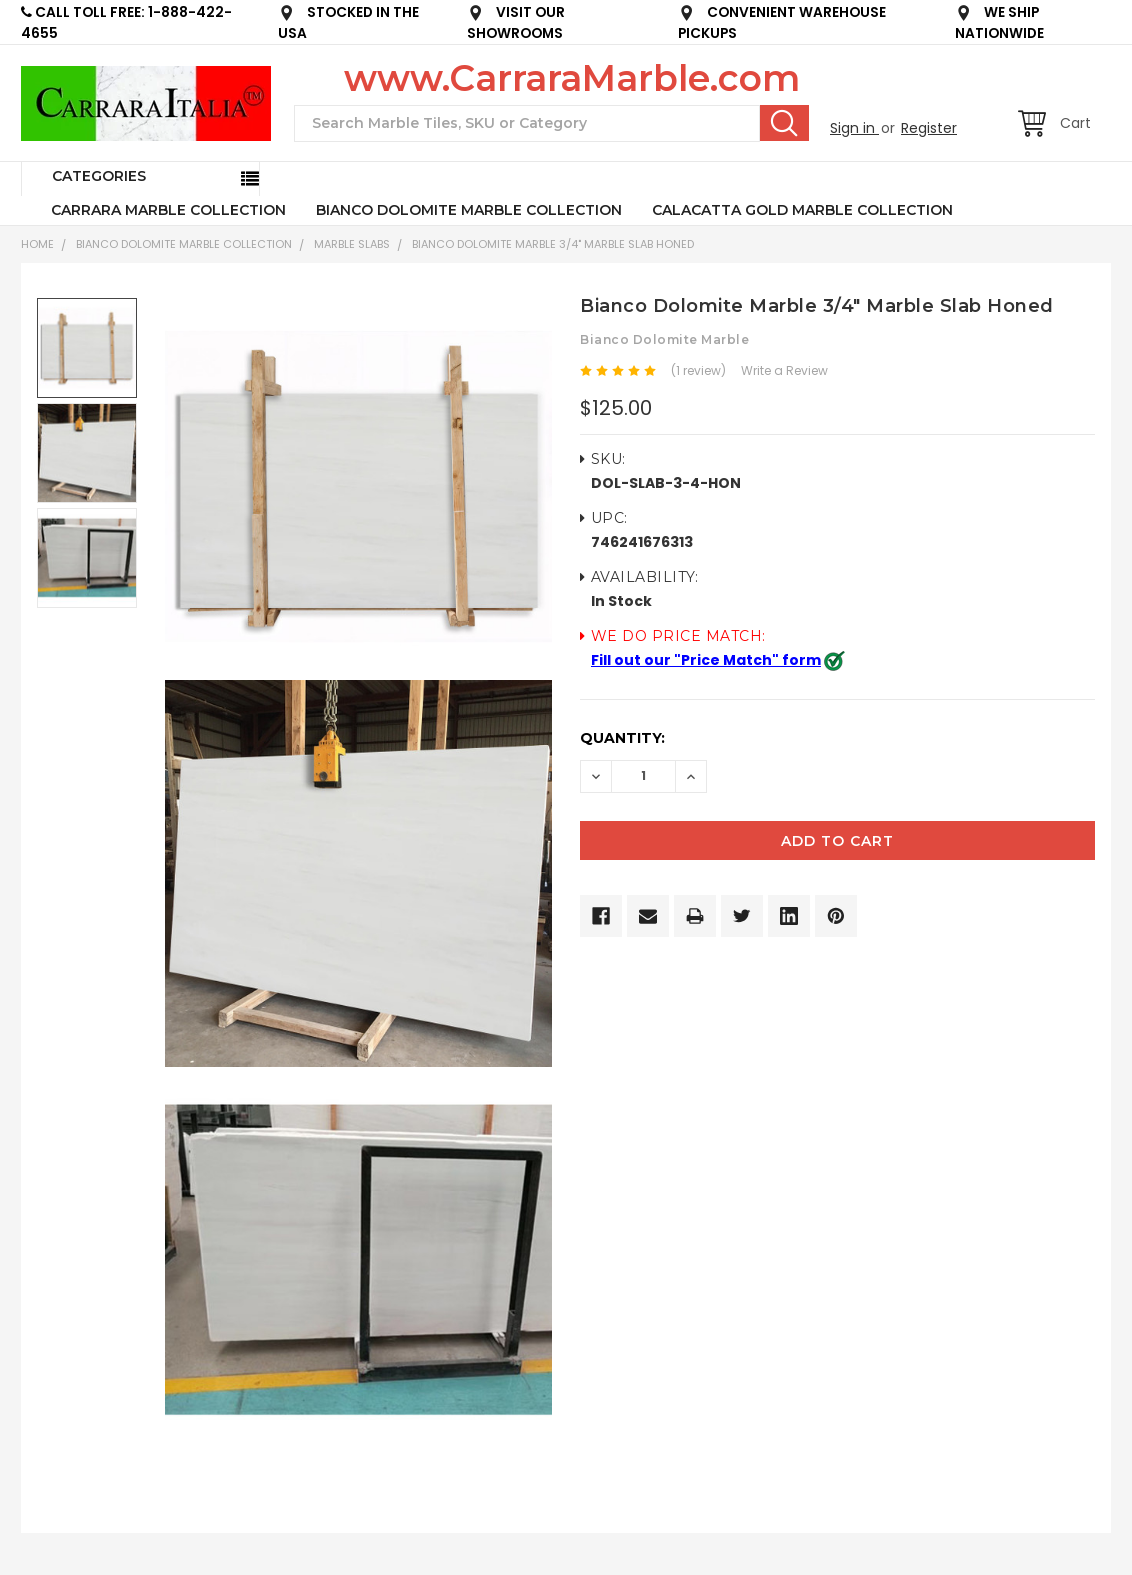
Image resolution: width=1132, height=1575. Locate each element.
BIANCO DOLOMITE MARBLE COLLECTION (469, 210)
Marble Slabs (352, 244)
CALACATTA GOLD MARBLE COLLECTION (802, 210)
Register (929, 128)
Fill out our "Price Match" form (706, 660)
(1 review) (698, 370)
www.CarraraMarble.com (572, 78)
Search (784, 123)
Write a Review (784, 370)
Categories (99, 176)
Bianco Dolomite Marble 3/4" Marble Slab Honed (553, 244)
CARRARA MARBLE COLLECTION (168, 210)
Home (37, 244)
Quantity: (622, 738)
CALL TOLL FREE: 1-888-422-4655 (126, 23)
